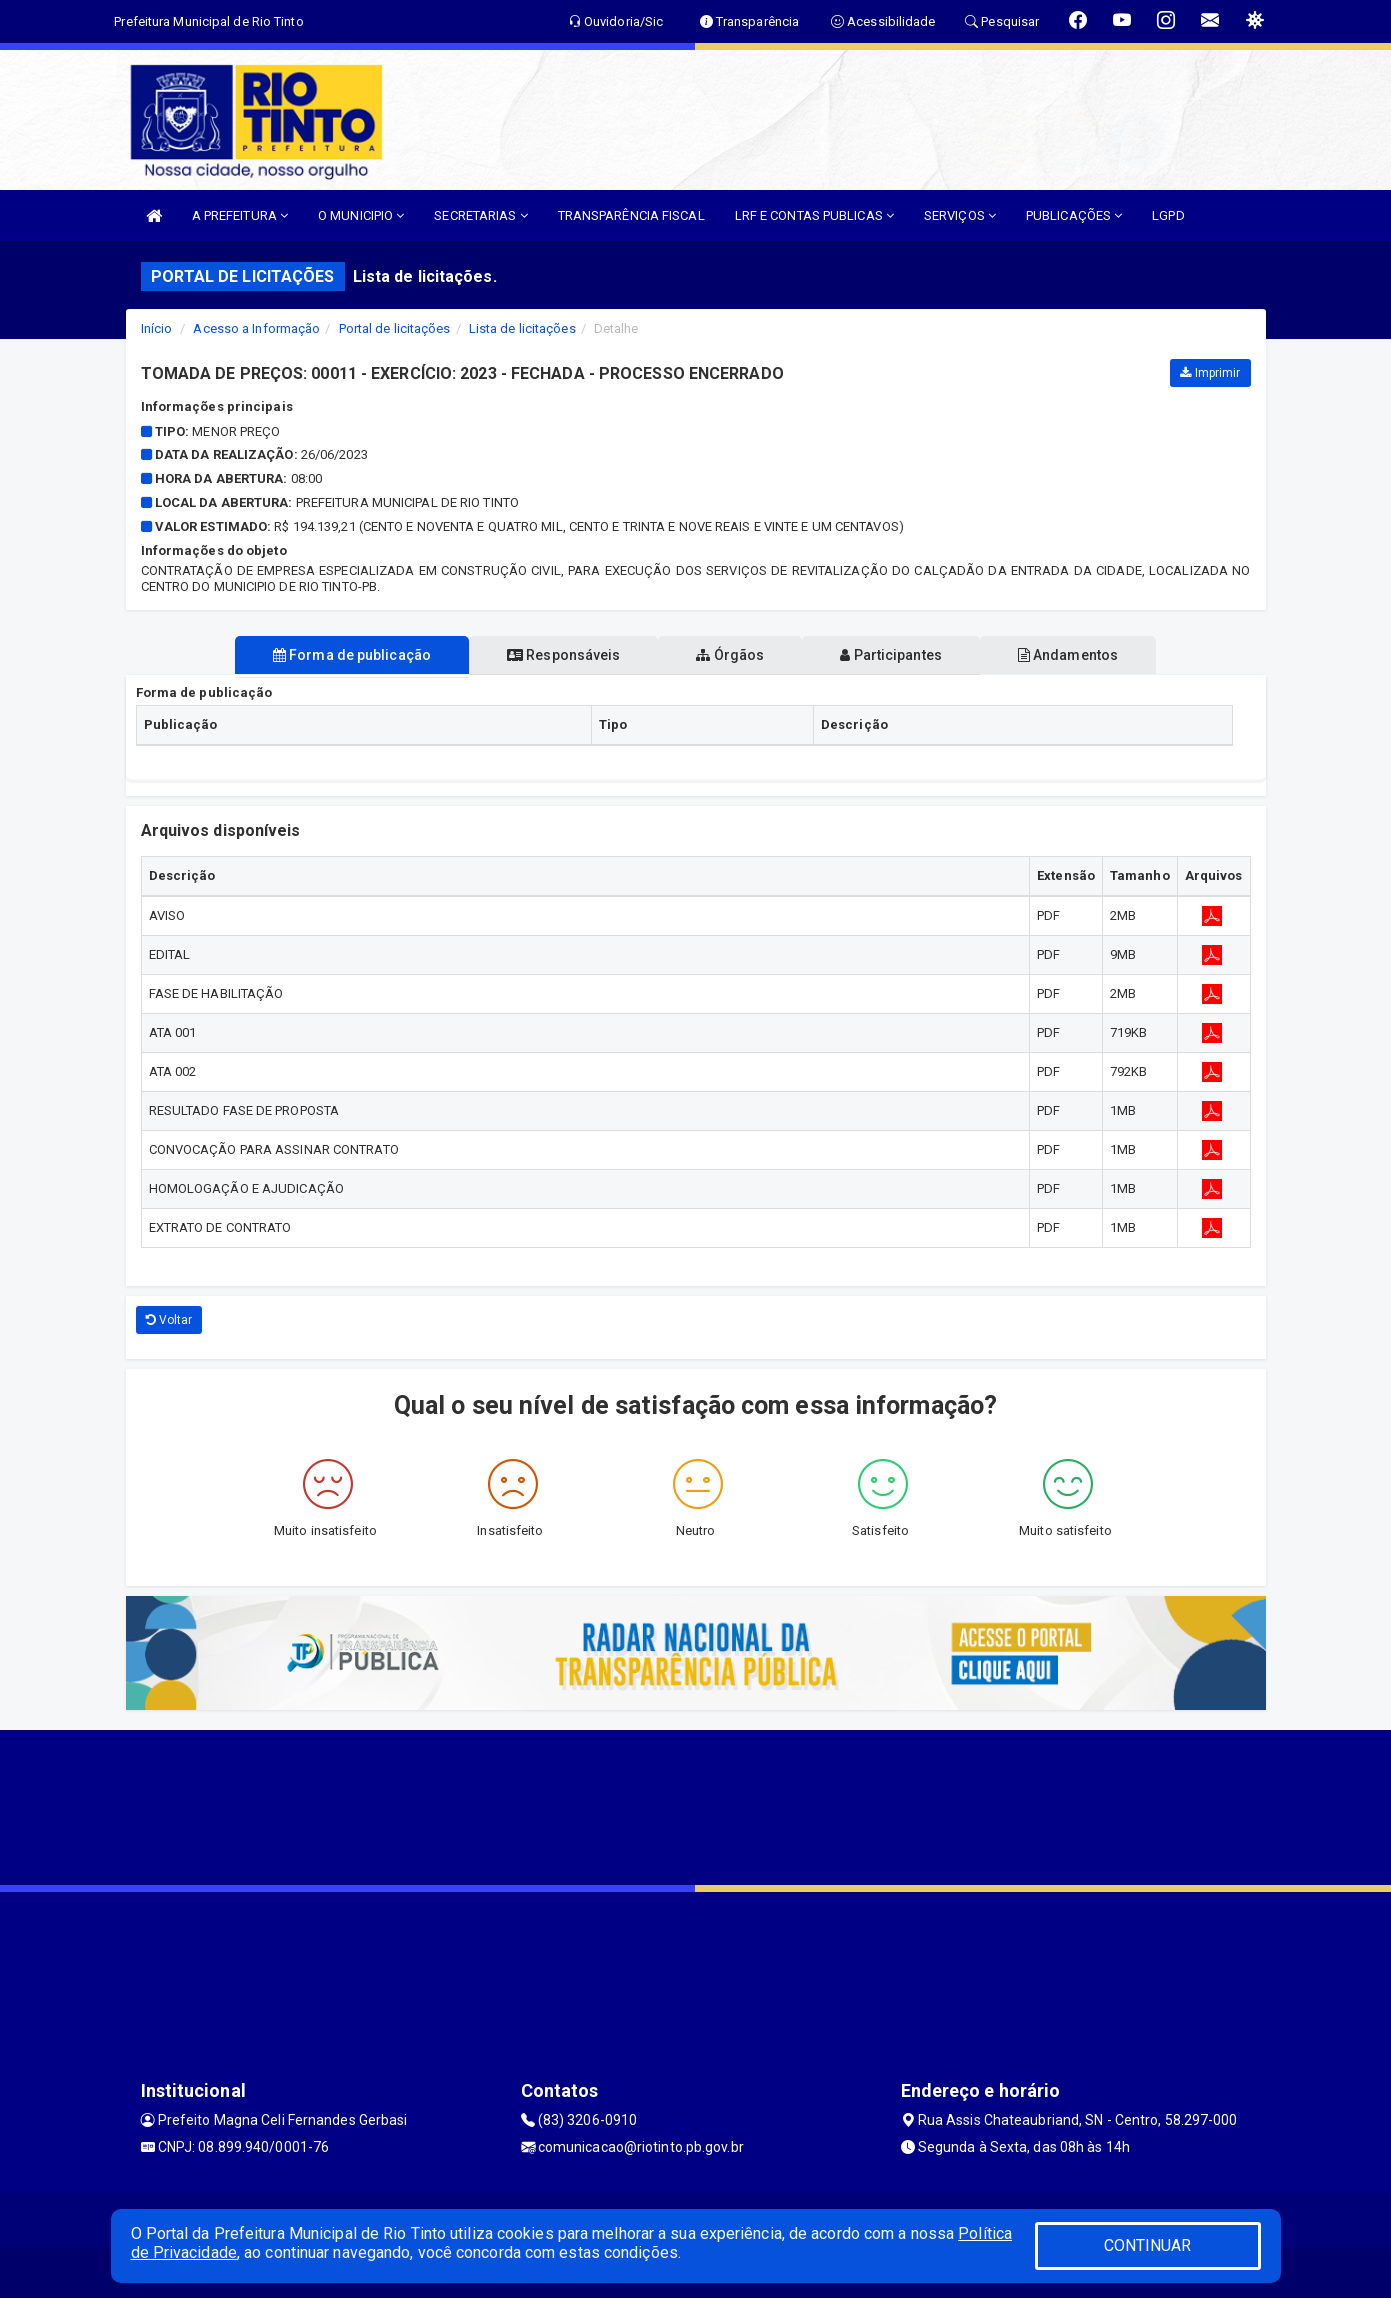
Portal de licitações (395, 328)
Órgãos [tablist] (730, 655)
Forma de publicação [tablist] (336, 655)
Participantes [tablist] (899, 655)
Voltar (169, 1320)
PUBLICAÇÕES (1074, 215)
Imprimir (1210, 373)
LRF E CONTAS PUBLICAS (814, 215)
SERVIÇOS (960, 215)
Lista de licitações (522, 328)
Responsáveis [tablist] (555, 655)
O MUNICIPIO (361, 215)
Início (157, 328)
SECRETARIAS (480, 215)
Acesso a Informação (256, 328)
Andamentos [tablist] (1084, 655)
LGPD (1168, 215)
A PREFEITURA (240, 215)
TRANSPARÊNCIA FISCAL (631, 215)
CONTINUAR (1148, 2245)
